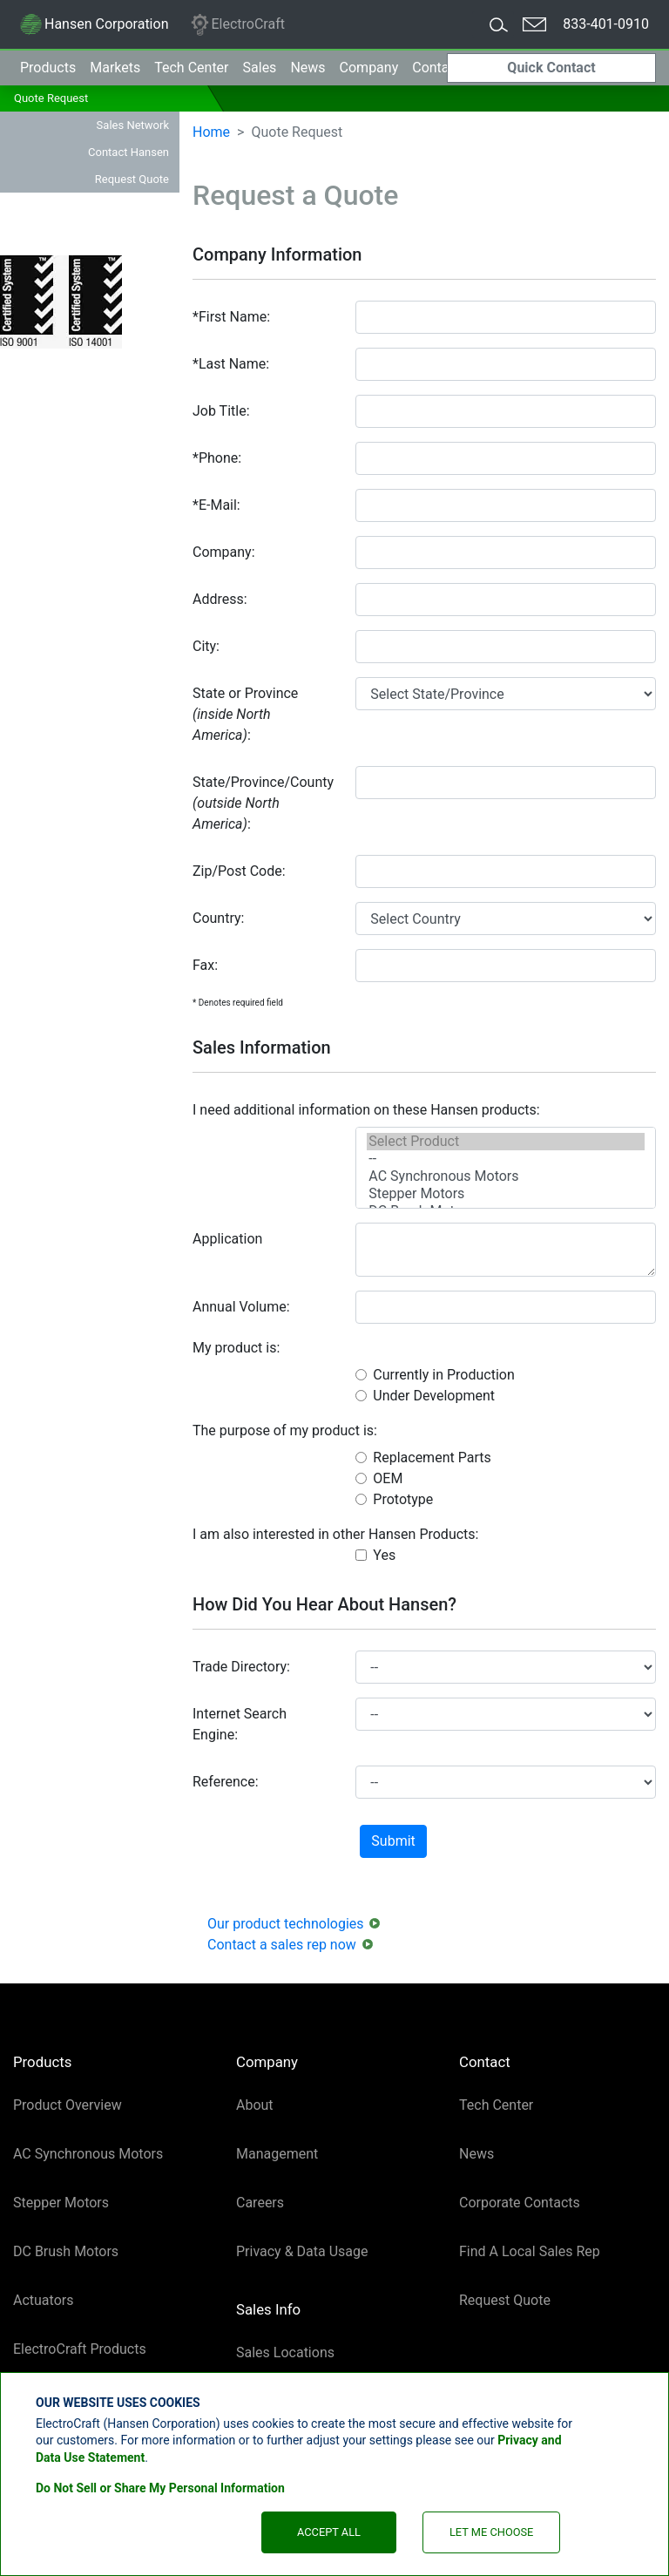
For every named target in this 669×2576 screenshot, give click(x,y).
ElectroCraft (237, 25)
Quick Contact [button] (551, 67)
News (307, 67)
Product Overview (67, 2105)
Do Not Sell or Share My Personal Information (160, 2488)
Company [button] (369, 67)
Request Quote (132, 179)
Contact (436, 67)
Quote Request (51, 98)
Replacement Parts (431, 1457)
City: (206, 646)
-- (506, 1159)
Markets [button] (115, 67)
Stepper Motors (506, 1194)
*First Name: (231, 316)
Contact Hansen (128, 152)
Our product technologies (285, 1923)
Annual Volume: (241, 1306)
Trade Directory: (241, 1666)
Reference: (226, 1781)
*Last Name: (231, 364)
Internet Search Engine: (240, 1724)
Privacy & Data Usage (302, 2251)
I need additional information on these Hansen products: (366, 1110)
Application (227, 1238)
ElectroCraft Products (79, 2349)
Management (277, 2154)
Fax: (205, 965)
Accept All (329, 2532)
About (255, 2105)
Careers (260, 2202)
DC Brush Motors (65, 2251)
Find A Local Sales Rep (529, 2251)
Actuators (43, 2300)
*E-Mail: (216, 505)
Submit (393, 1841)
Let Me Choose (491, 2532)
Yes (384, 1555)
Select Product (506, 1141)
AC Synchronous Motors (506, 1176)
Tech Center (496, 2105)
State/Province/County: (263, 803)
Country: (218, 918)
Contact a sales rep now (281, 1944)
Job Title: (221, 411)
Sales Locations (285, 2352)
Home (211, 132)
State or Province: (245, 714)
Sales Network (133, 125)
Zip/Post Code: (239, 871)
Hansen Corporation (93, 27)
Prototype (403, 1499)
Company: (224, 552)
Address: (220, 599)
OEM (387, 1478)
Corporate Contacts (519, 2202)
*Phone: (217, 458)
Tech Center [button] (191, 67)
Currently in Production (443, 1374)
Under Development (434, 1395)
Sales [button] (260, 67)
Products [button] (48, 67)
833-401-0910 (606, 24)
